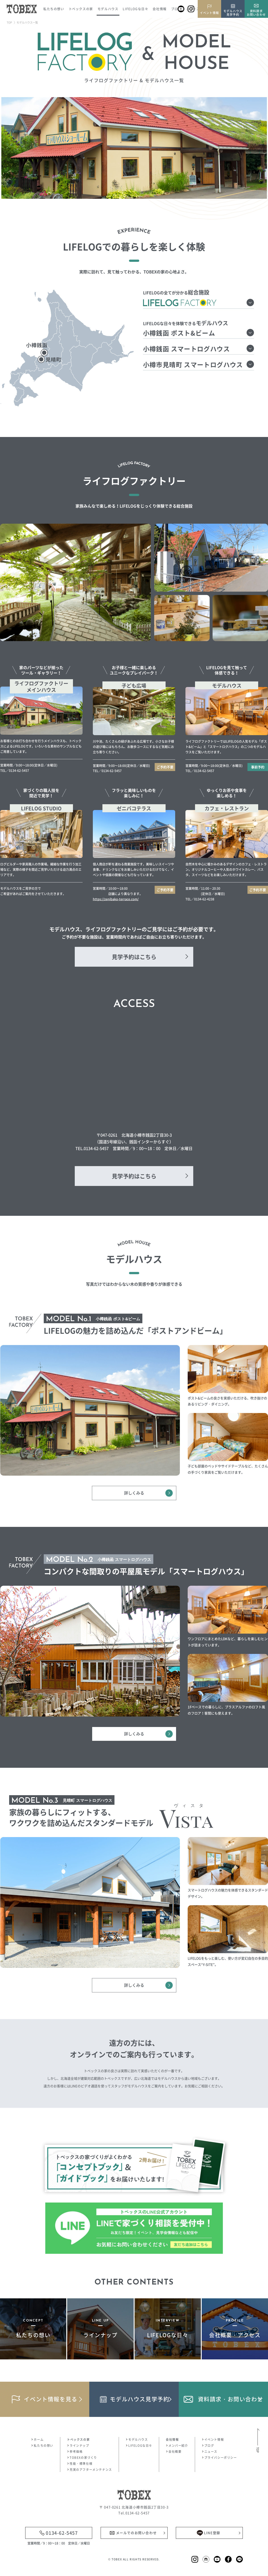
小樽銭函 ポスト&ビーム (179, 334)
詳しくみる (134, 1493)
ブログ (176, 8)
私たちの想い (53, 8)
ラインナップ (79, 2445)
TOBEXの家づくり (83, 2457)
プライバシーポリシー (220, 2457)
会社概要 (174, 2451)
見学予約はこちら (134, 957)
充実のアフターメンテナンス (91, 2469)
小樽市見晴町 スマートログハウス (193, 365)
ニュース (210, 2451)
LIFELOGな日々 (135, 8)
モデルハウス (138, 2439)
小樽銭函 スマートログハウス (186, 349)
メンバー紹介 (178, 2445)
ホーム (39, 2439)
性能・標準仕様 (81, 2463)
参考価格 (76, 2451)
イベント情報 (214, 2439)
